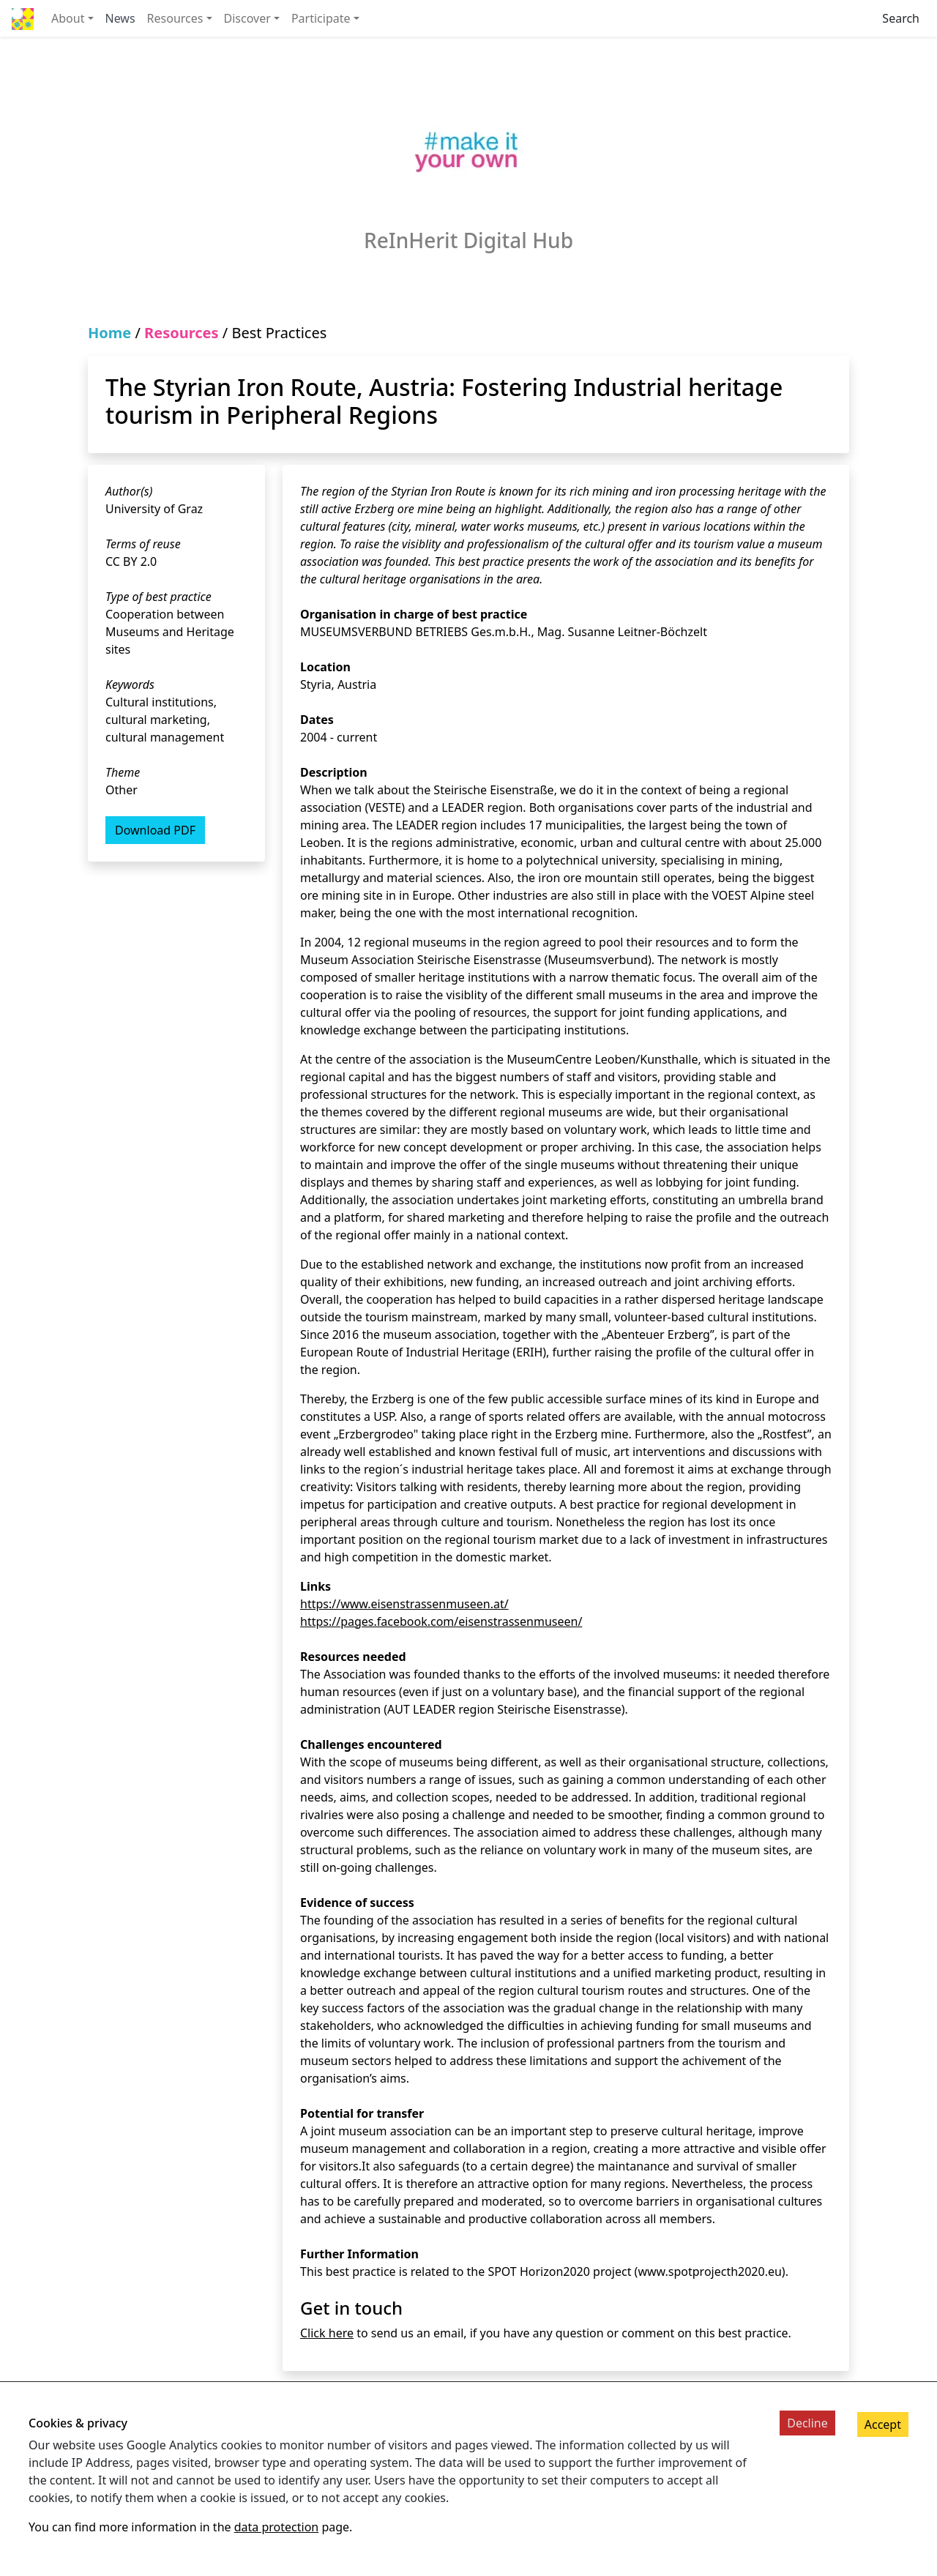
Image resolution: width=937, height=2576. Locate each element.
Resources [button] (175, 18)
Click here (327, 2333)
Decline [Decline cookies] (807, 2423)
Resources (181, 333)
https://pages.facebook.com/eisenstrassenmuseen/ (441, 1621)
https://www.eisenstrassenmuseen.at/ (404, 1604)
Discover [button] (247, 18)
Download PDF (155, 830)
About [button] (67, 18)
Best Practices (278, 333)
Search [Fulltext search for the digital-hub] (900, 18)
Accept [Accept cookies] (883, 2424)
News (120, 18)
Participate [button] (321, 18)
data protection (276, 2527)
